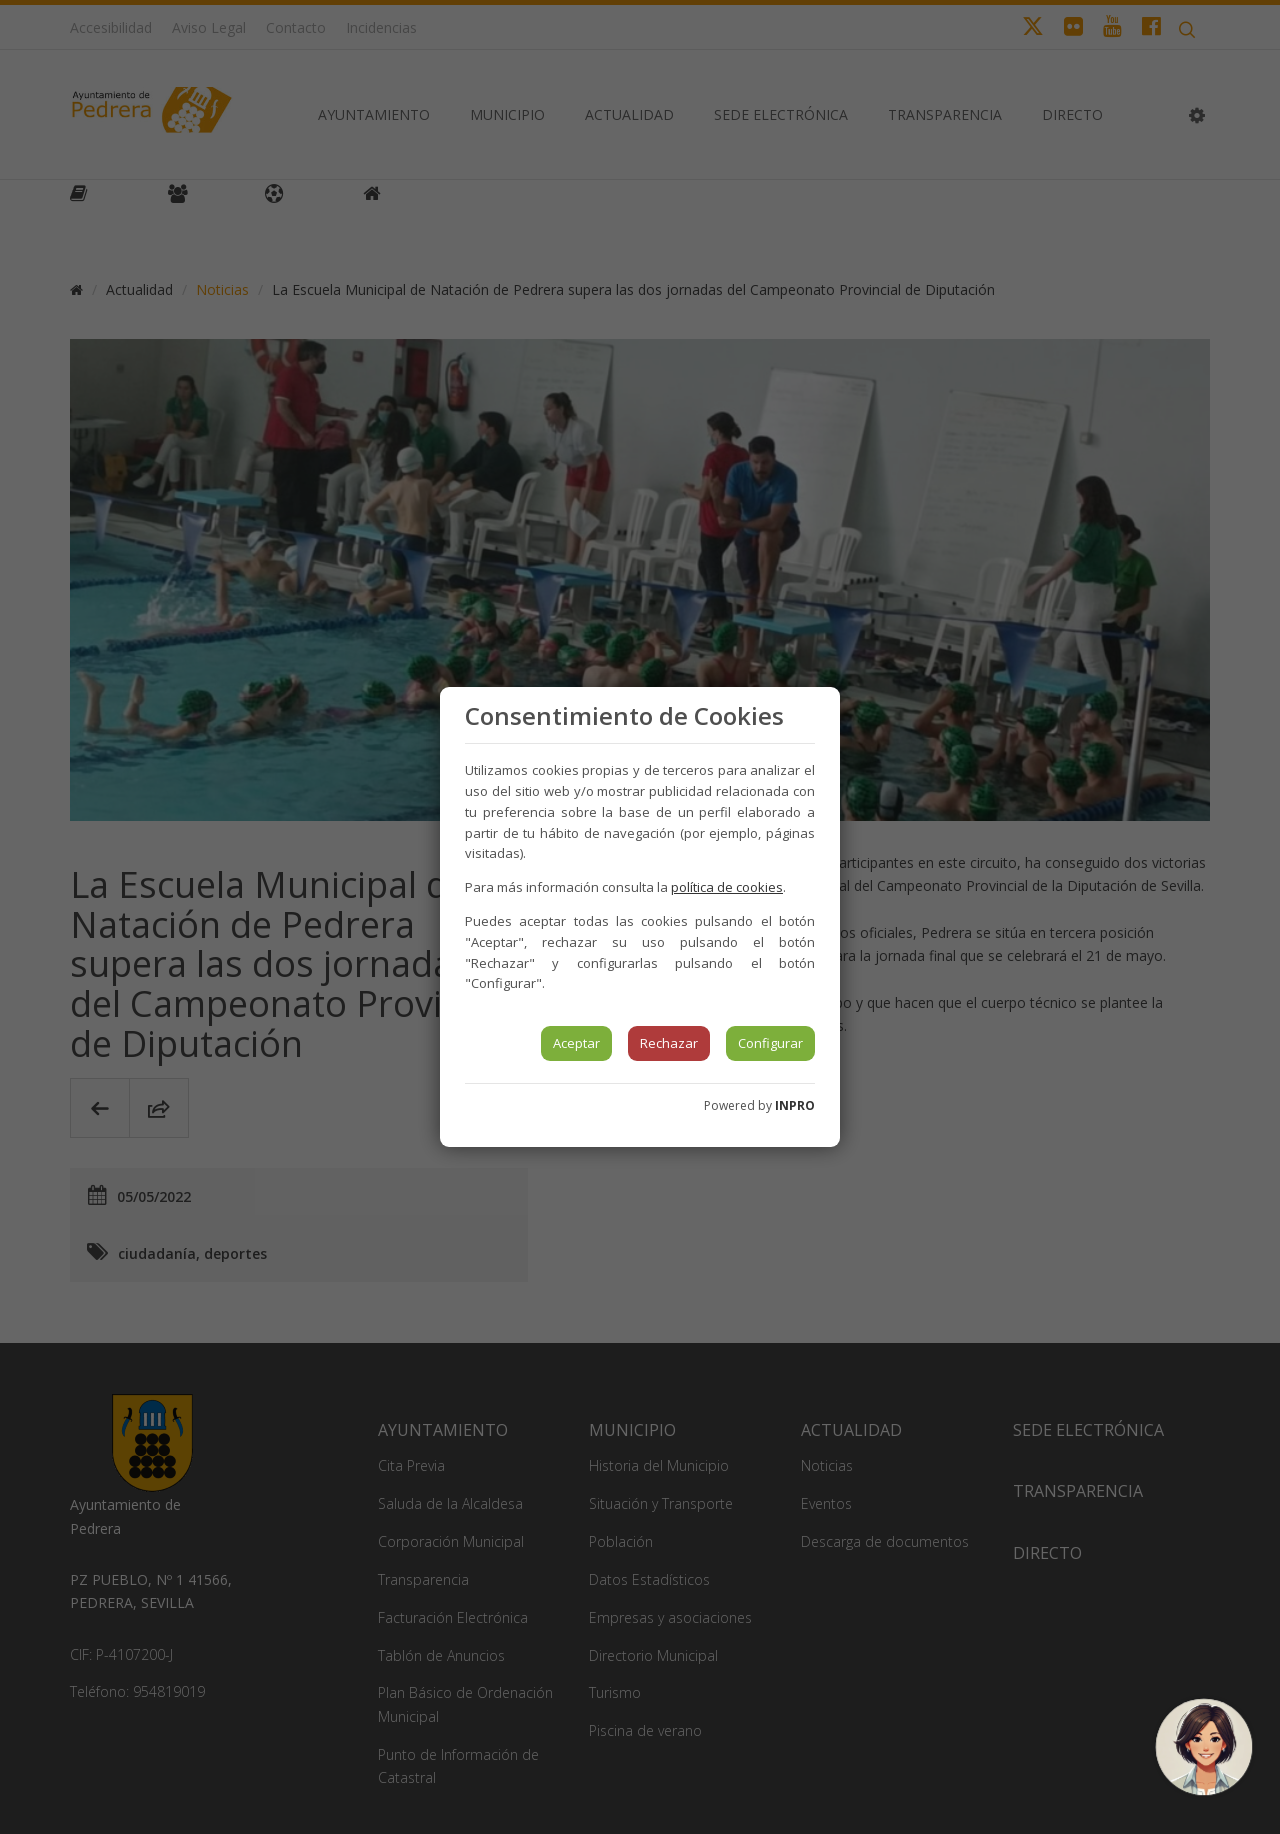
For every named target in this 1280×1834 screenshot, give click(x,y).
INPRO (795, 1105)
